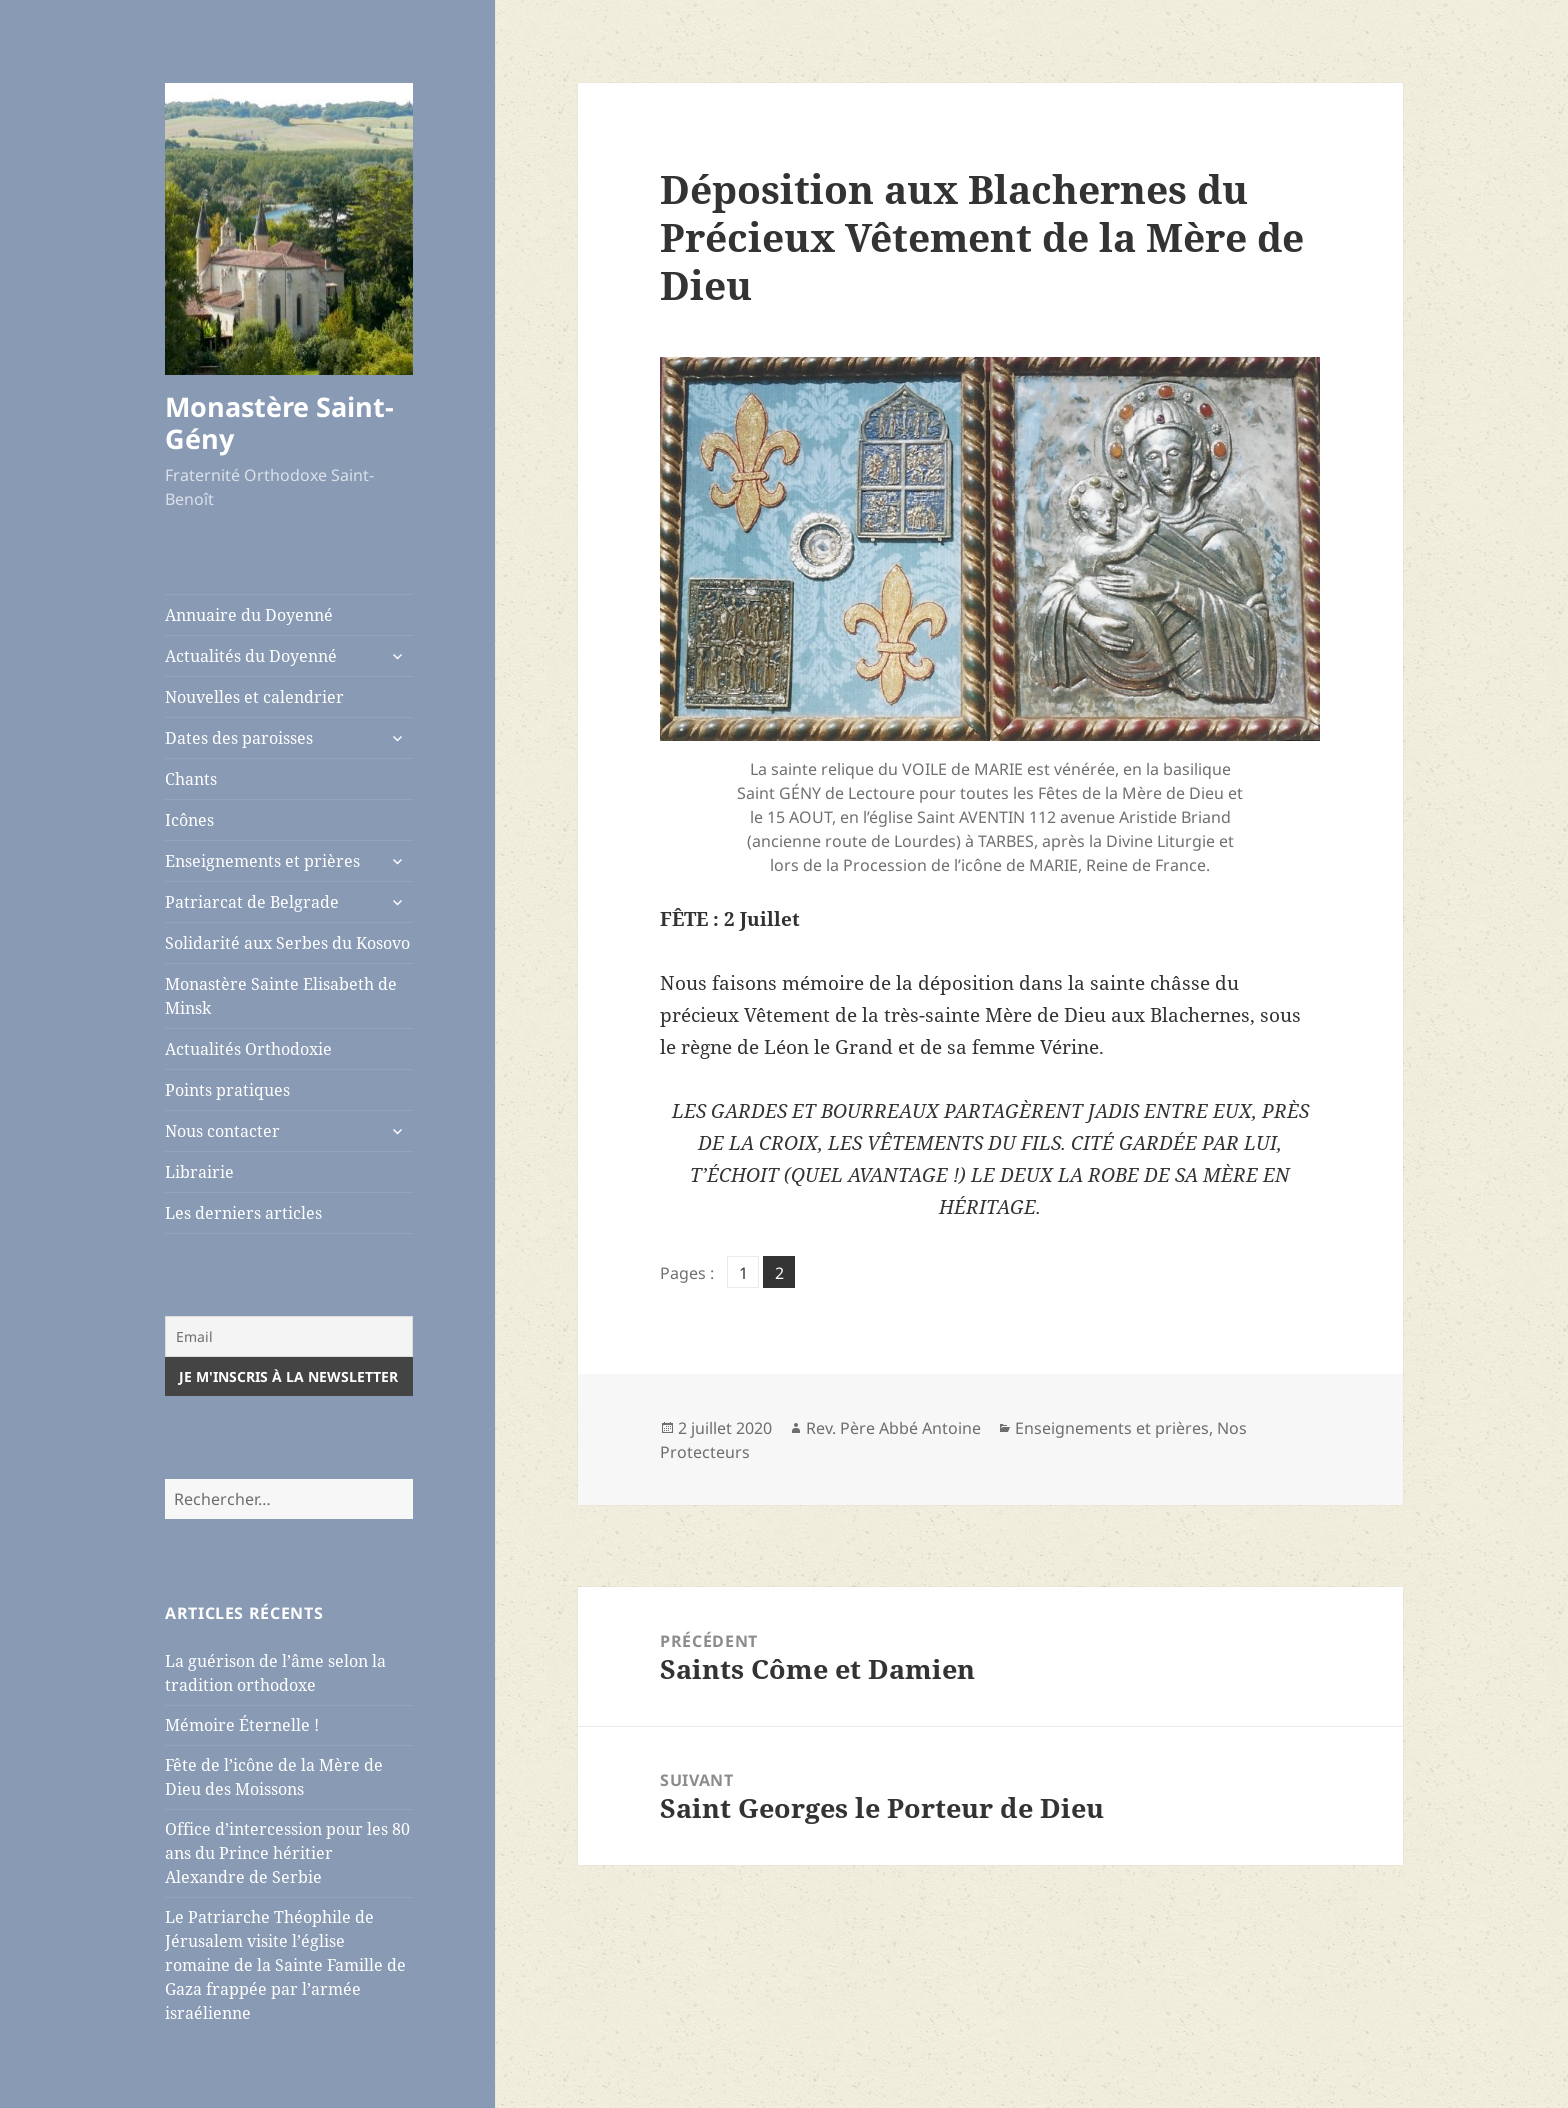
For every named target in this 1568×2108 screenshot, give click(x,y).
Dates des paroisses (239, 738)
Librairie (199, 1172)
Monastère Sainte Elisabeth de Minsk (281, 996)
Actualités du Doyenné (251, 656)
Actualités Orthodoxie (248, 1049)
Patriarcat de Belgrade (252, 902)
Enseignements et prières (262, 861)
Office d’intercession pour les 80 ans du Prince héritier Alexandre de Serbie (287, 1853)
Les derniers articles (243, 1213)
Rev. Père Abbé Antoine (893, 1428)
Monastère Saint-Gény (279, 422)
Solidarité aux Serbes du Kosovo (287, 943)
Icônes (189, 820)
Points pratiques (227, 1090)
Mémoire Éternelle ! (242, 1725)
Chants (191, 779)
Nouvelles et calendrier (254, 697)
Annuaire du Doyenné (249, 615)
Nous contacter (222, 1131)
